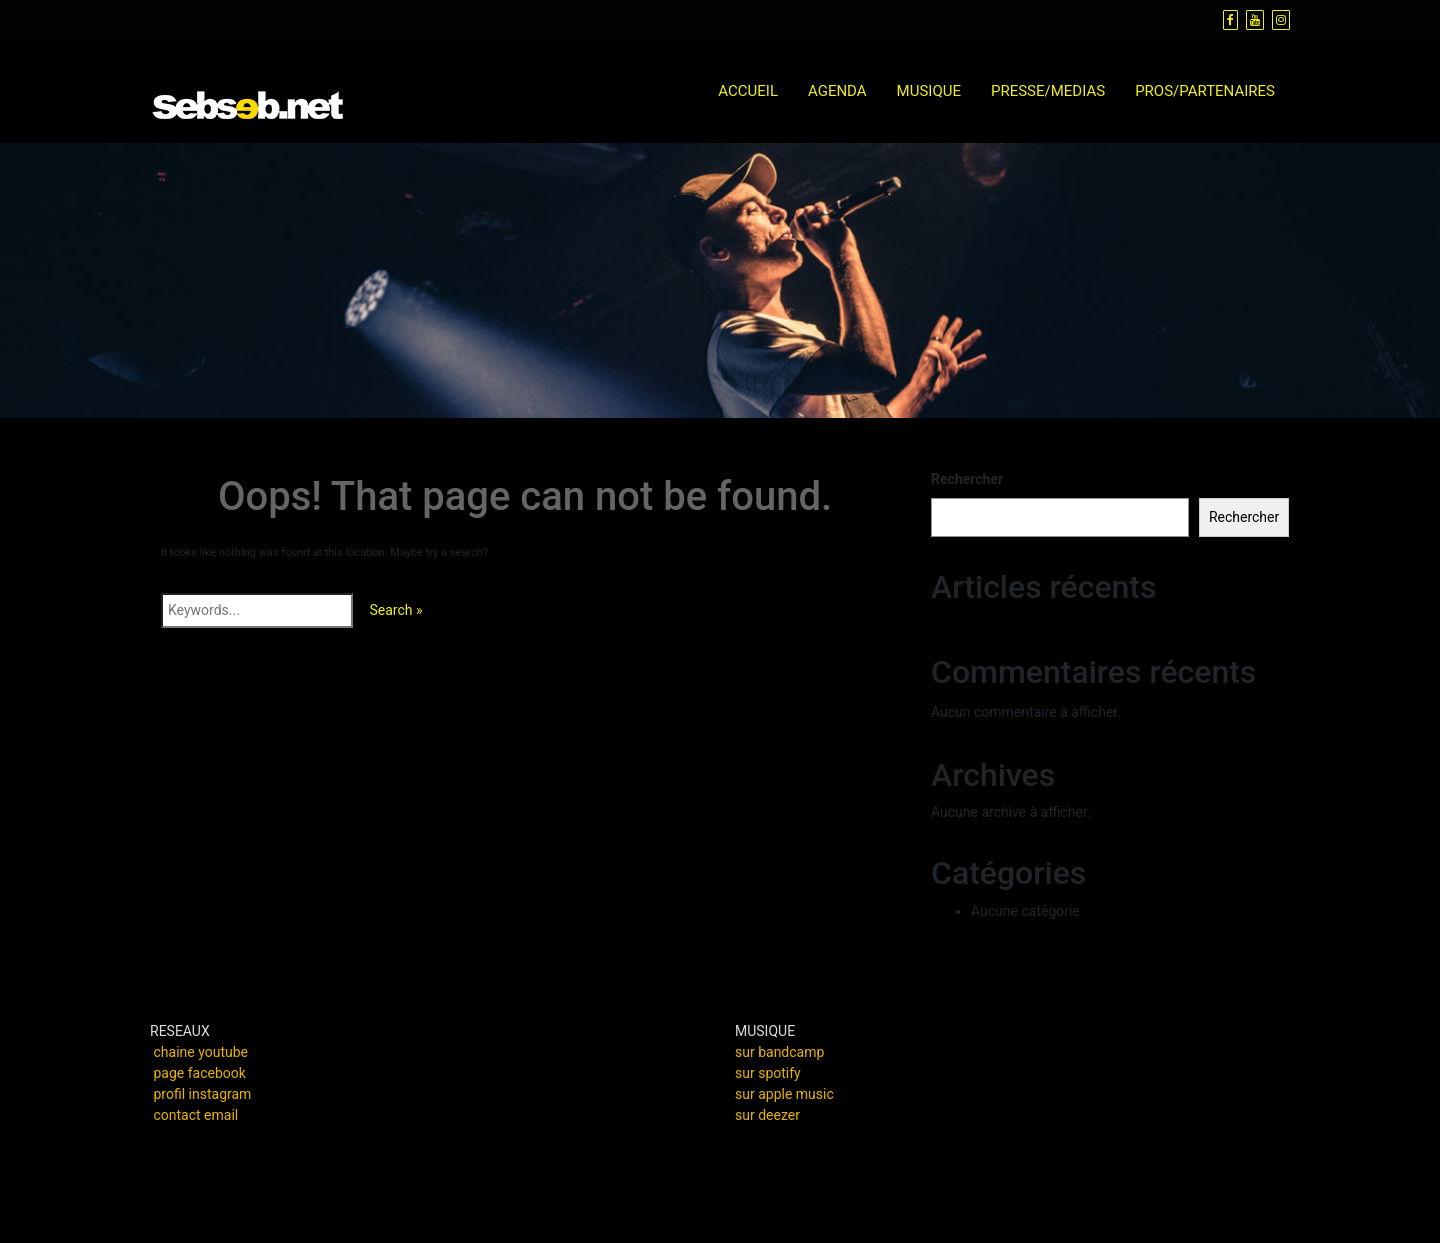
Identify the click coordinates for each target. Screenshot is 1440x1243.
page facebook (199, 1073)
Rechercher (967, 479)
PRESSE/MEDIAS (1048, 91)
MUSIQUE (929, 91)
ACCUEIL (748, 91)
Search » (395, 610)
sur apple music (784, 1094)
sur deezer (767, 1115)
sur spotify (768, 1073)
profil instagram (202, 1094)
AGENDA (837, 91)
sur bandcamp (779, 1052)
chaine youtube (200, 1052)
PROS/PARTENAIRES (1205, 91)
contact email (195, 1115)
